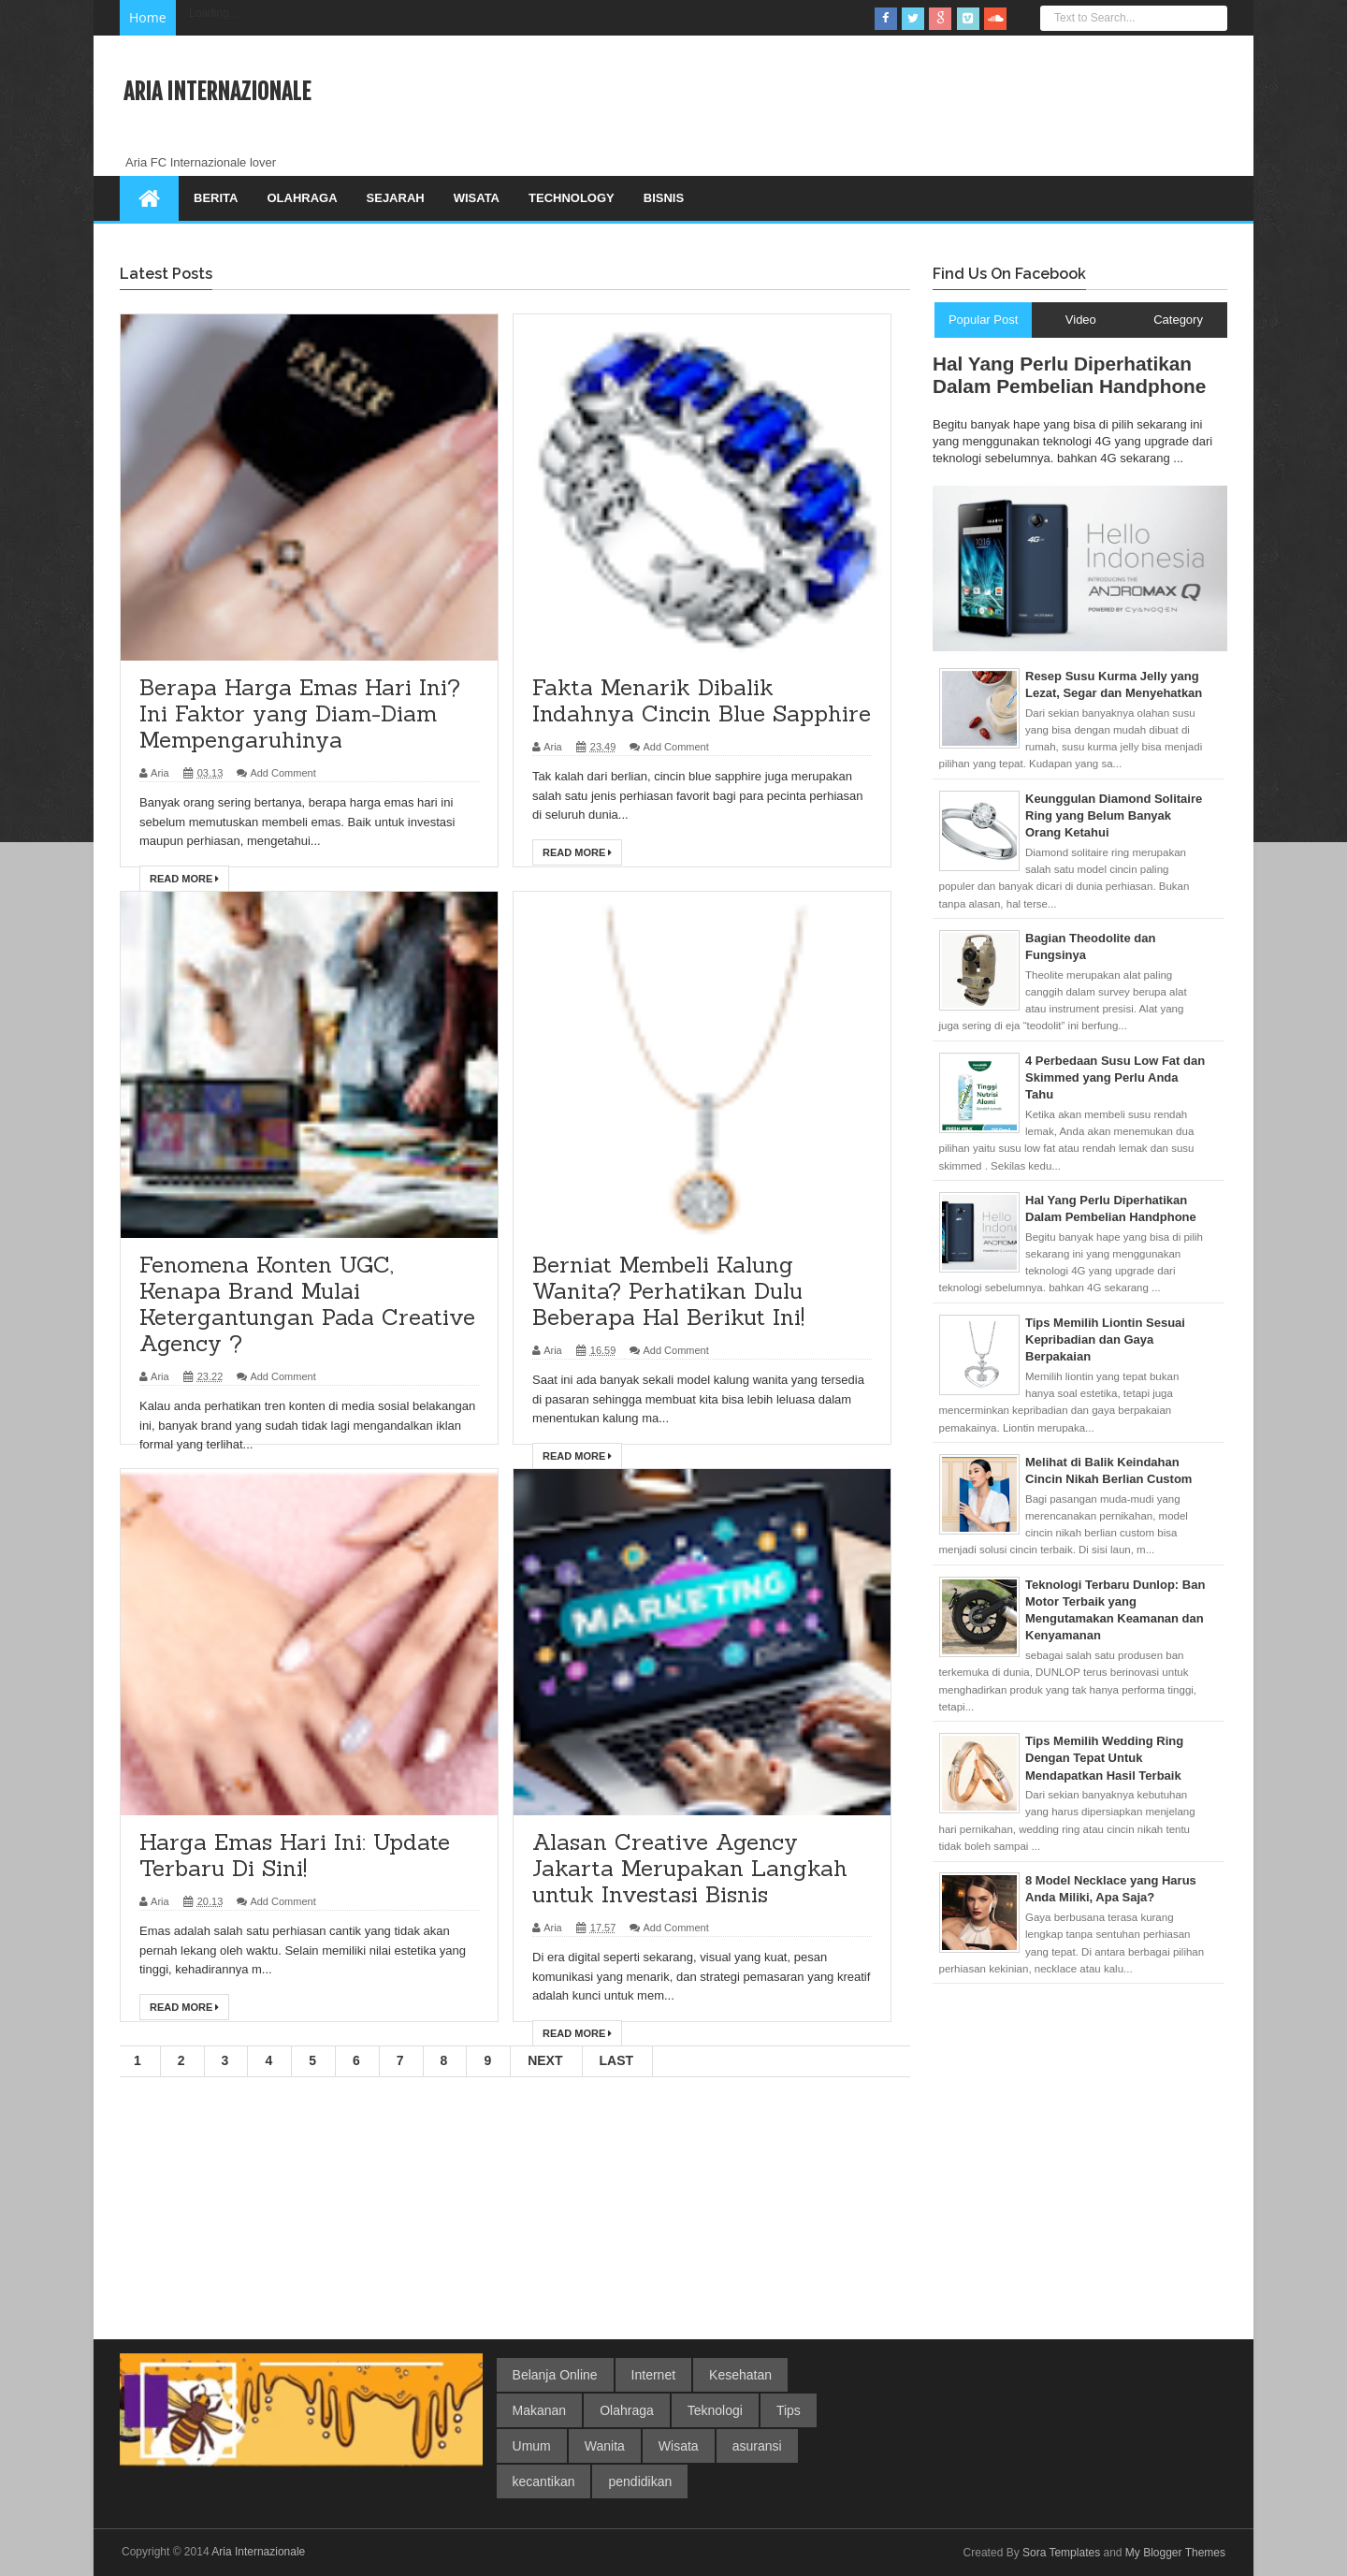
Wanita (605, 2445)
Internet (653, 2374)
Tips (788, 2410)
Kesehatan (740, 2374)
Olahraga (302, 198)
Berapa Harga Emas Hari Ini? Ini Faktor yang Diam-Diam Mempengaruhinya (299, 713)
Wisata (477, 198)
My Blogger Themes (1175, 2552)
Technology (572, 198)
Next (545, 2060)
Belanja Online (555, 2374)
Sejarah (396, 198)
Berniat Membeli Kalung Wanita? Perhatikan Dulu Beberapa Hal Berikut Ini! (668, 1291)
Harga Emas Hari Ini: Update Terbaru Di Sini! (294, 1855)
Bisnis (664, 198)
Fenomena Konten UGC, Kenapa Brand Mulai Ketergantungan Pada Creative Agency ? (307, 1304)
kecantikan (544, 2481)
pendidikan (640, 2481)
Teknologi (715, 2410)
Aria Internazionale (258, 2551)
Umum (532, 2445)
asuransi (757, 2445)
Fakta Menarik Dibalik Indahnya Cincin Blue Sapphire (701, 700)
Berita (216, 198)
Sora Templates (1061, 2552)
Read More (184, 878)
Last (617, 2060)
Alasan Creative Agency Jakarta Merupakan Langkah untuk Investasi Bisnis (689, 1868)
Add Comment (282, 773)
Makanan (540, 2410)
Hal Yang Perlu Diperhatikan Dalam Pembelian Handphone (1069, 375)
